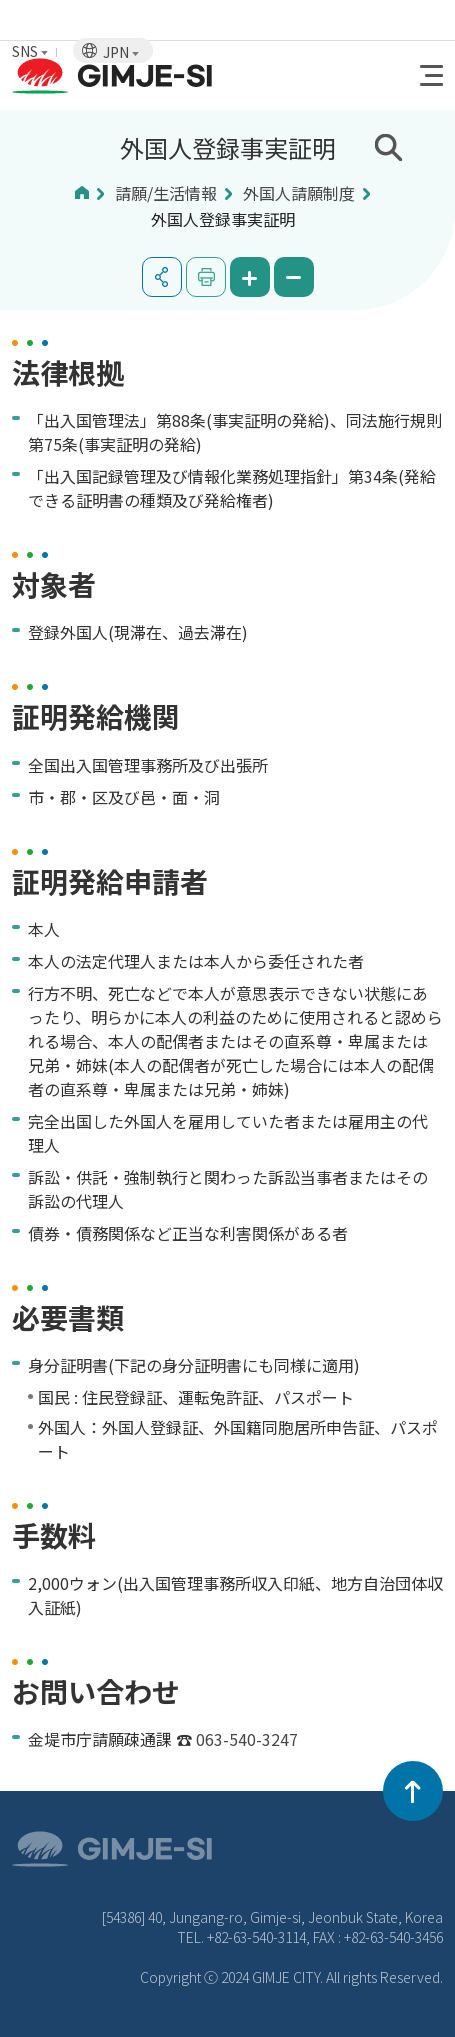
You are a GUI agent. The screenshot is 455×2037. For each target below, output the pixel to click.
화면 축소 (294, 277)
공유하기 (162, 277)
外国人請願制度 (299, 193)
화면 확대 (250, 277)
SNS (30, 51)
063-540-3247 (247, 1739)
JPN (121, 52)
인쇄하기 (206, 277)
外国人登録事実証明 (223, 219)
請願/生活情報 (166, 193)
